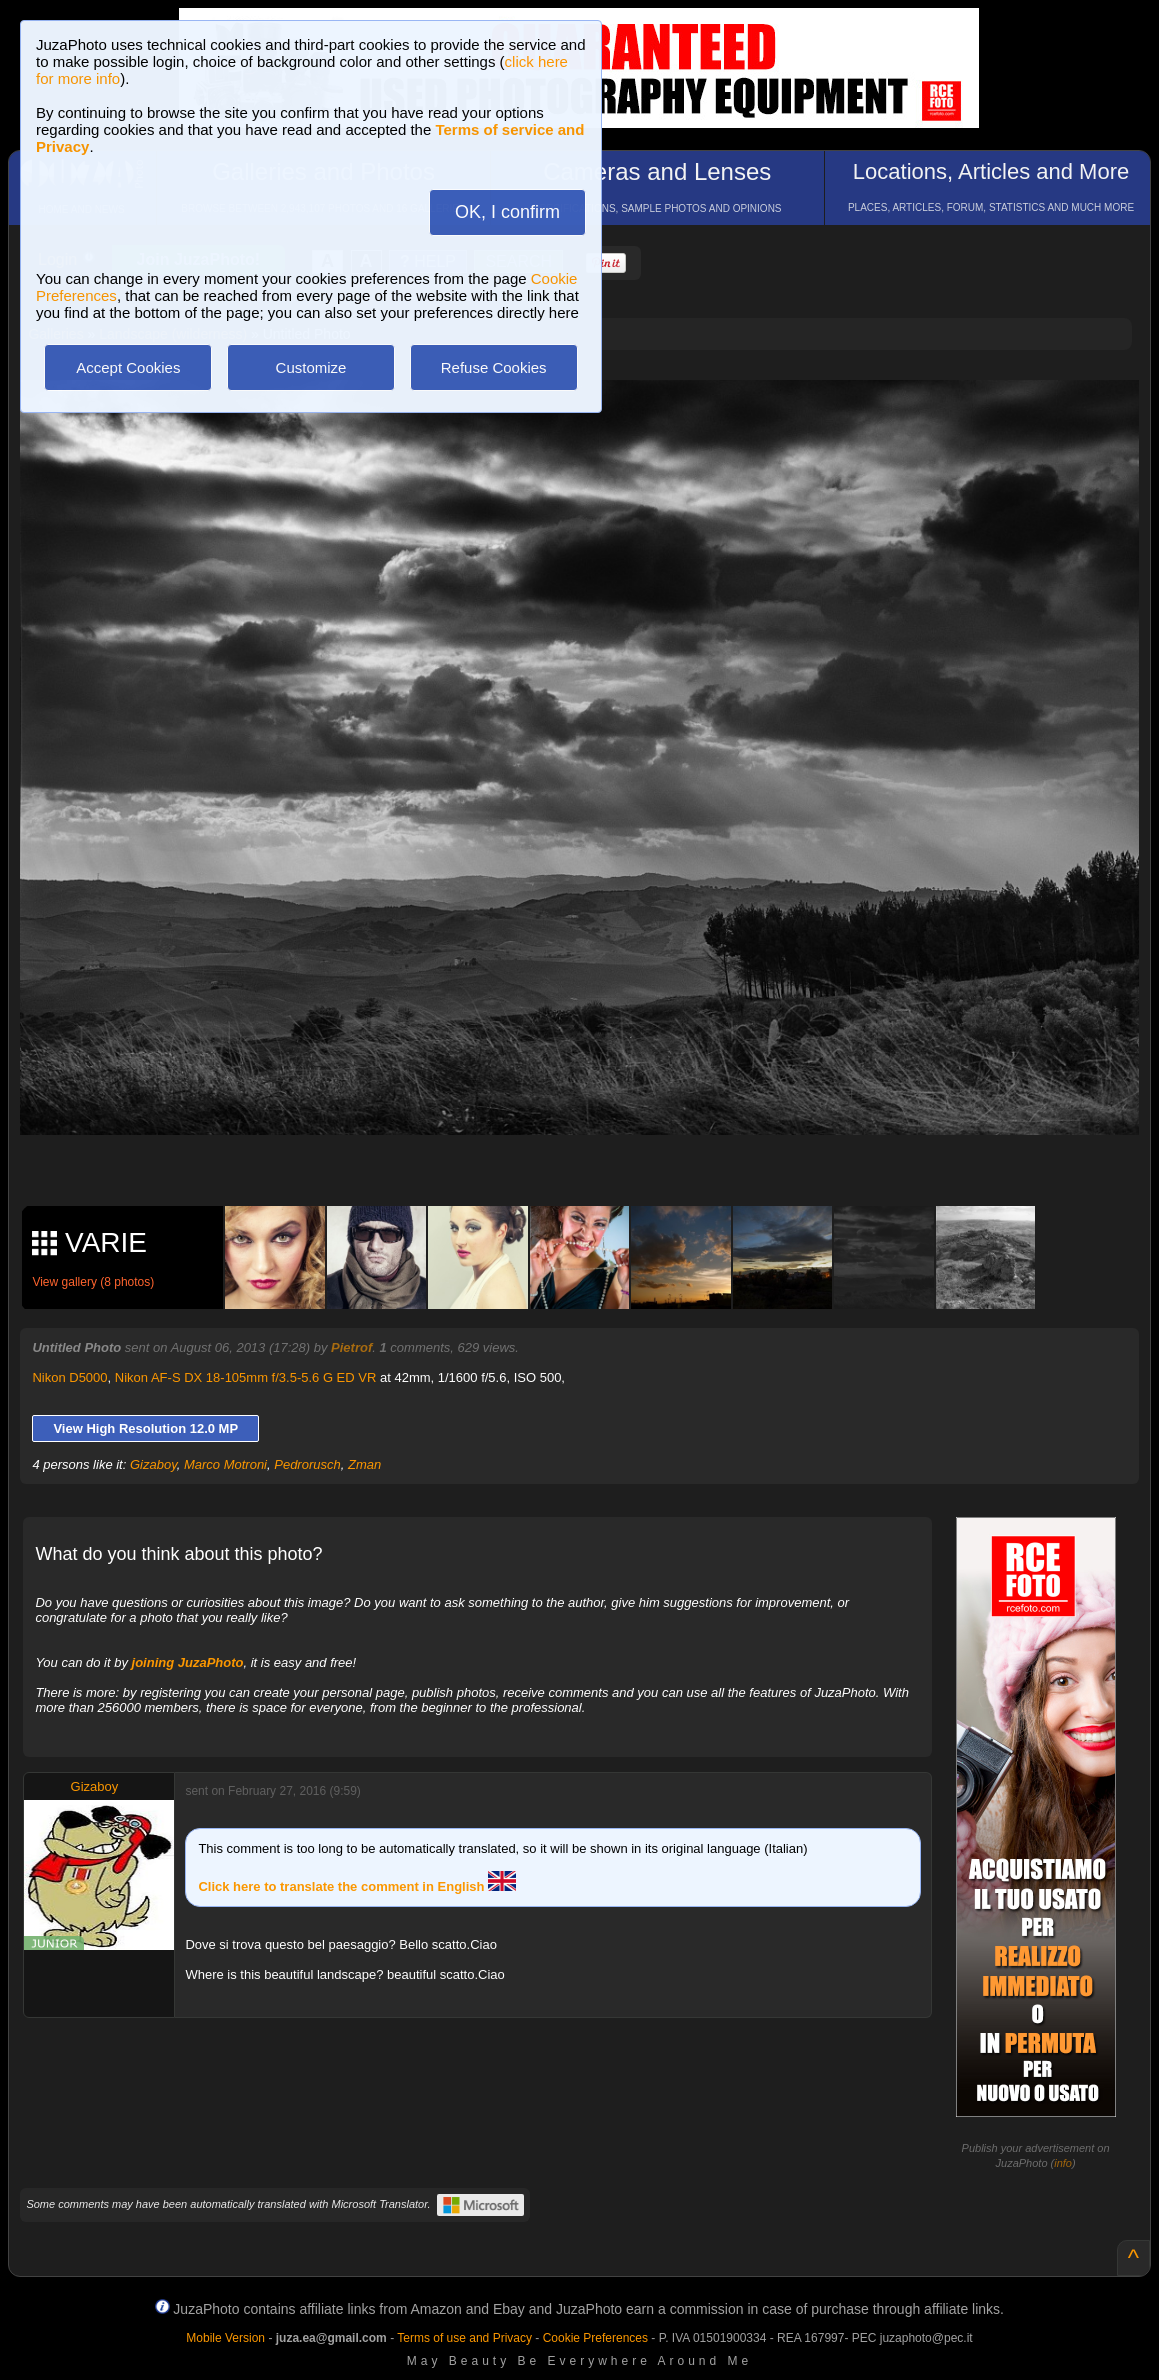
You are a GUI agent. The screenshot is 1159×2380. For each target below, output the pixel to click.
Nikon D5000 (69, 1377)
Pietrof (351, 1347)
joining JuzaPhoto (188, 1662)
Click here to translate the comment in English (357, 1886)
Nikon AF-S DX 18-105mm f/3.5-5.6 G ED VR (246, 1377)
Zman (364, 1464)
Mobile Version (225, 2338)
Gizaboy (153, 1464)
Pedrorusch (307, 1464)
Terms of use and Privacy (464, 2338)
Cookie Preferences (595, 2338)
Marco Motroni (225, 1464)
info (1063, 2163)
